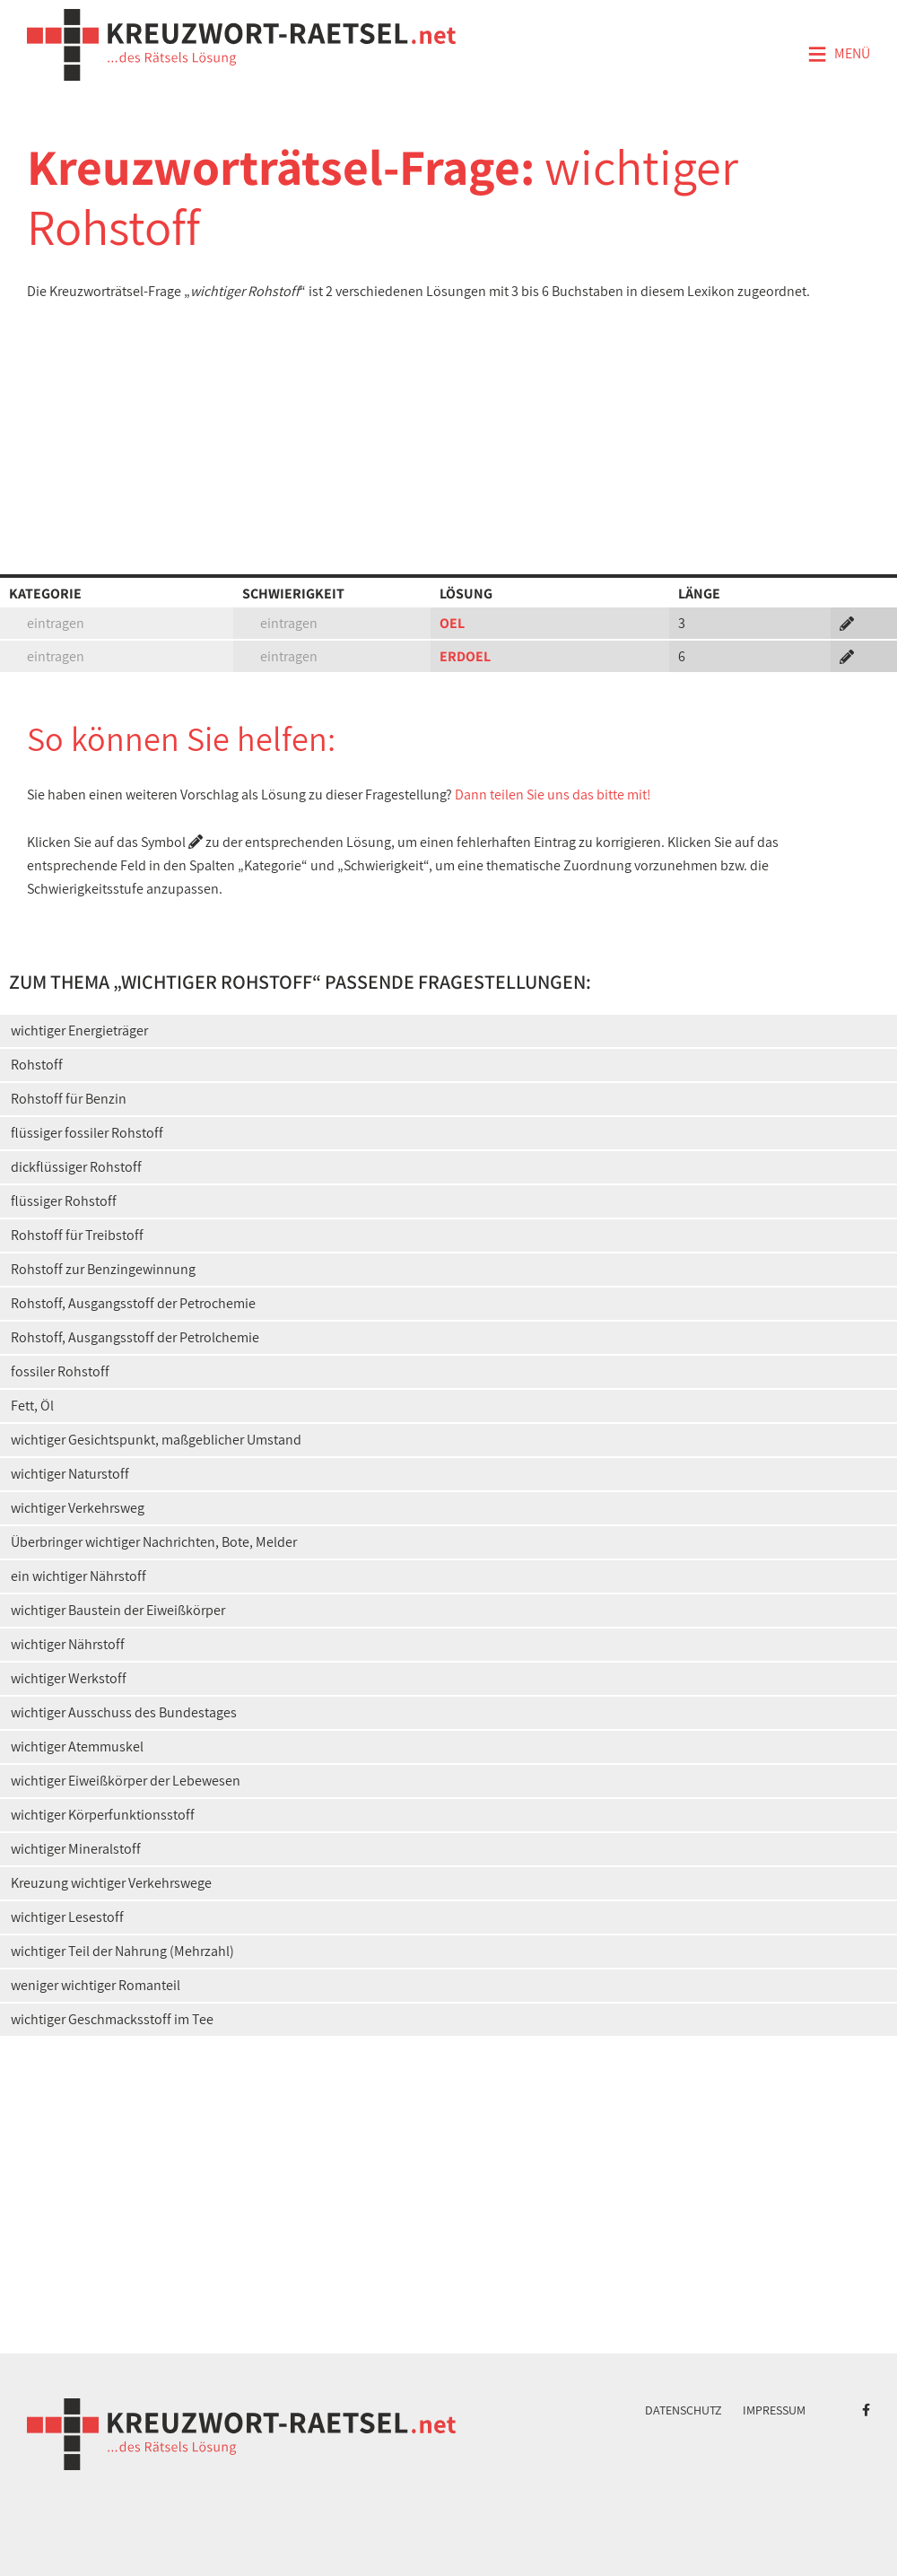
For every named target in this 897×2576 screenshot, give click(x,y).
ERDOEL (465, 656)
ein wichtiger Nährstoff (78, 1576)
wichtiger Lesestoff (67, 1917)
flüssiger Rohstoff (64, 1201)
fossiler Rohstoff (60, 1371)
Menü (838, 54)
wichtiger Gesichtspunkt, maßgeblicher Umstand (156, 1439)
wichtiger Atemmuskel (77, 1746)
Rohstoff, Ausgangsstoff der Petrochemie (133, 1303)
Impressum (774, 2410)
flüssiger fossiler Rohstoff (87, 1132)
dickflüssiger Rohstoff (76, 1166)
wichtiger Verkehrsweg (77, 1507)
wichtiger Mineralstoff (76, 1848)
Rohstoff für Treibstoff (77, 1235)
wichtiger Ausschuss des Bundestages (124, 1712)
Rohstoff (37, 1064)
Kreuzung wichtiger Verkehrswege (111, 1882)
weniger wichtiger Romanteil (95, 1985)
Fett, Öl (32, 1405)
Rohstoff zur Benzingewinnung (103, 1269)
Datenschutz (683, 2410)
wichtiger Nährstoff (68, 1644)
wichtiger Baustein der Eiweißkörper (118, 1610)
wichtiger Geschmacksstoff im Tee (112, 2019)
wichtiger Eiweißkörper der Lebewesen (125, 1780)
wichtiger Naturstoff (70, 1473)
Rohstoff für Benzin (68, 1098)
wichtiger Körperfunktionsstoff (103, 1814)
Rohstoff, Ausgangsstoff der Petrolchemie (135, 1337)
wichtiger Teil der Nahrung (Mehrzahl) (122, 1951)
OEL (452, 623)
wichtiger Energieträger (79, 1030)
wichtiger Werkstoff (68, 1678)
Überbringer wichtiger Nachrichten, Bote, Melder (154, 1542)
